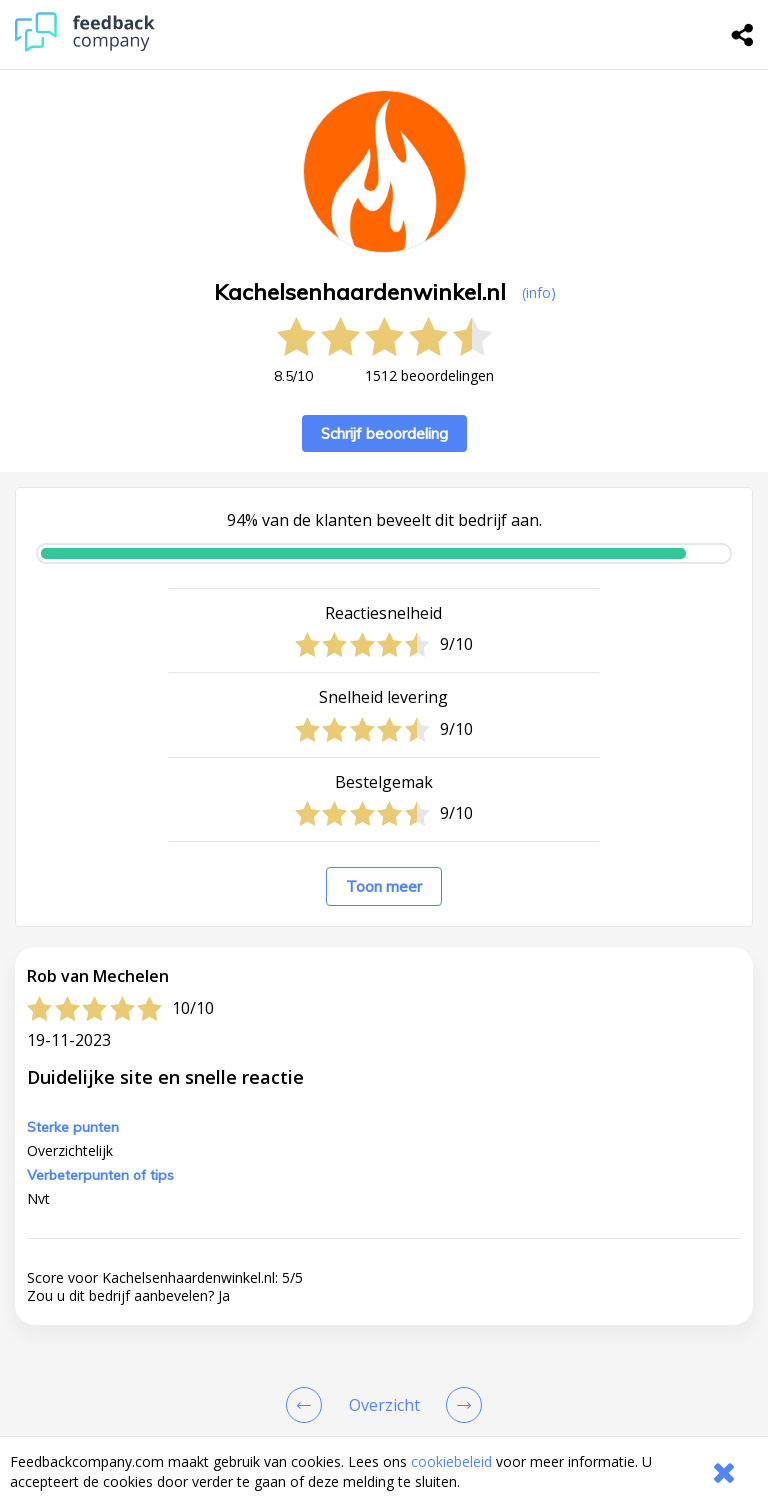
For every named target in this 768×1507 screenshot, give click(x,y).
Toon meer (384, 886)
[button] (384, 1233)
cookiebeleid (451, 1461)
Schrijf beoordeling (384, 433)
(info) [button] (539, 292)
